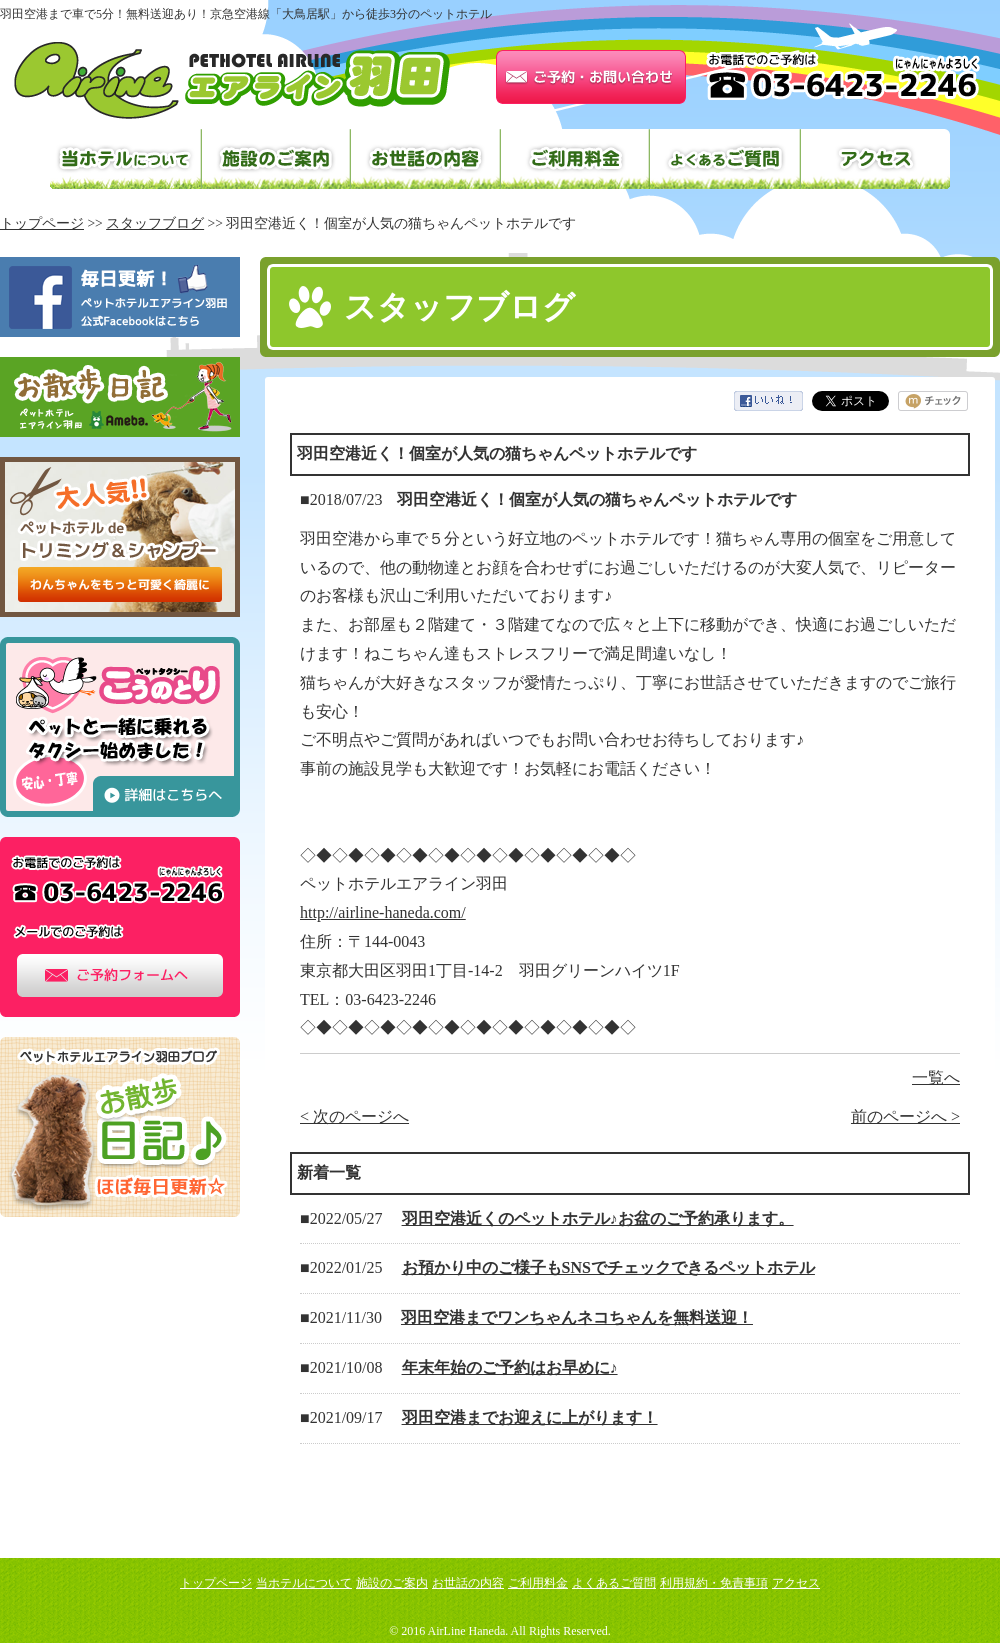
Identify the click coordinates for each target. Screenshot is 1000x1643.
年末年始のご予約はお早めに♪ (510, 1367)
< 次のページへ (354, 1116)
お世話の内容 (425, 159)
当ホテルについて (125, 159)
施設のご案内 (275, 159)
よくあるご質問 (725, 159)
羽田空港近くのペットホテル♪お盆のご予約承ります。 (598, 1218)
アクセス (875, 159)
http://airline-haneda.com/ (383, 912)
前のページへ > (905, 1116)
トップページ (216, 1583)
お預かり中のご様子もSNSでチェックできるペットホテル (608, 1267)
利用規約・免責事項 (714, 1583)
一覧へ (936, 1077)
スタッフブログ (155, 223)
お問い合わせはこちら (591, 77)
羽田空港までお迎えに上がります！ (530, 1417)
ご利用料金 (575, 159)
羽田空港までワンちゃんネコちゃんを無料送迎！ (577, 1317)
